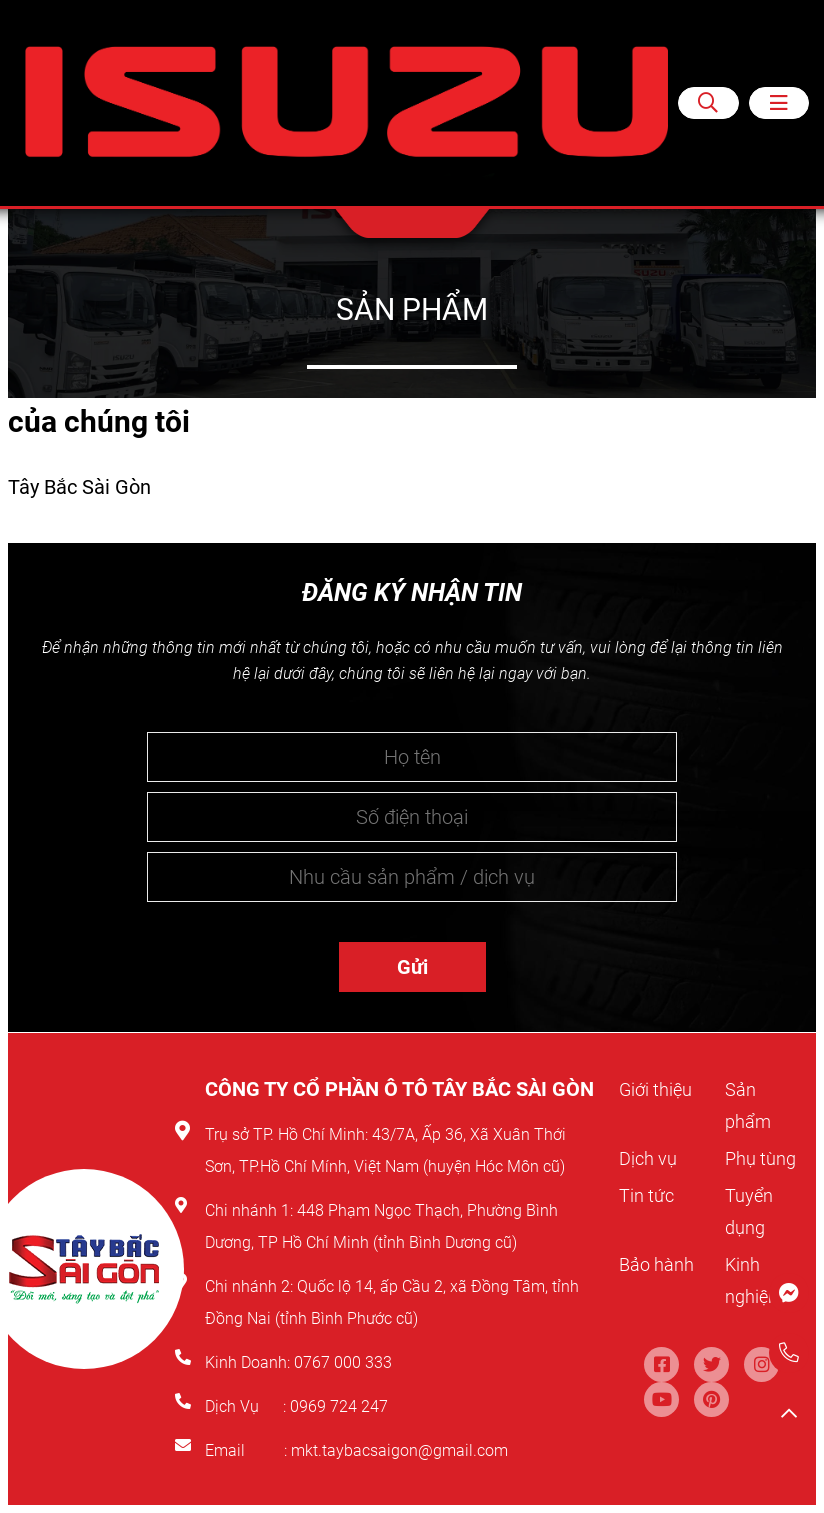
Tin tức (649, 1227)
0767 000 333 (345, 1362)
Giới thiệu (659, 1089)
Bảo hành (660, 1296)
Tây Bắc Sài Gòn (79, 487)
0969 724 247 (339, 1406)
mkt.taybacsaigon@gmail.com (399, 1450)
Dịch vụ (651, 1158)
